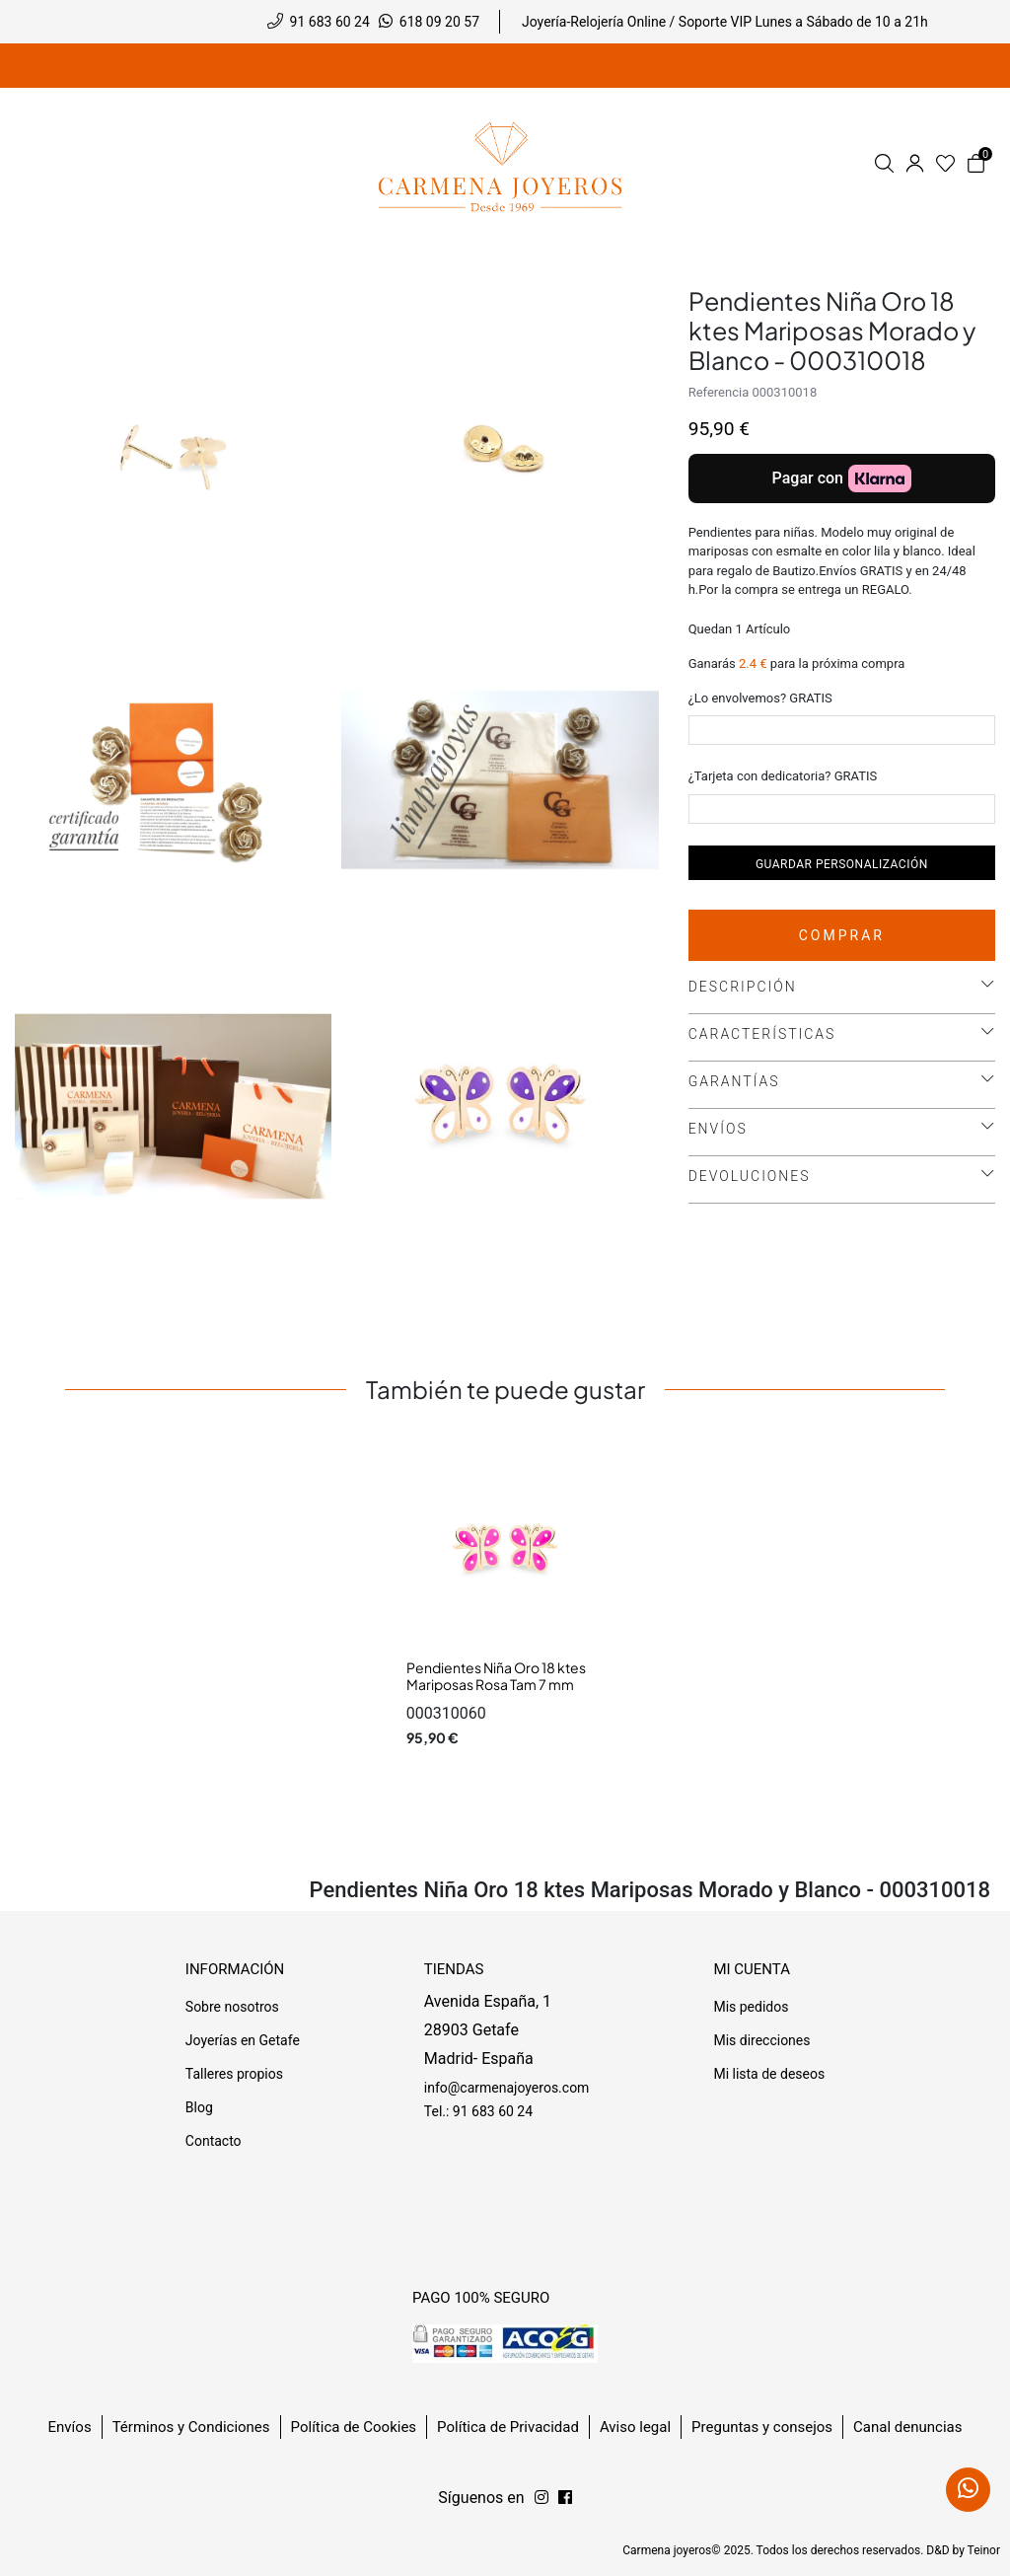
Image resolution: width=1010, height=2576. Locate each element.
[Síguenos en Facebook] (541, 2498)
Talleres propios (234, 2074)
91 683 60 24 (330, 22)
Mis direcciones (761, 2040)
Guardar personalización (842, 864)
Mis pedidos (750, 2007)
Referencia (719, 392)
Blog (199, 2107)
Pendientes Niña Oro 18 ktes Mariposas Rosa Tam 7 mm (496, 1676)
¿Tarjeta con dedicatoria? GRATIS (783, 776)
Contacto (213, 2141)
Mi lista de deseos (769, 2074)
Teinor (984, 2550)
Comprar (842, 935)
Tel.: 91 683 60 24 (478, 2111)
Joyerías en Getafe (242, 2040)
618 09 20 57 (439, 22)
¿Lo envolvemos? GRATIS (760, 698)
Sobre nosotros (232, 2007)
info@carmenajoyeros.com (507, 2088)
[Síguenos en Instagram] (565, 2498)
